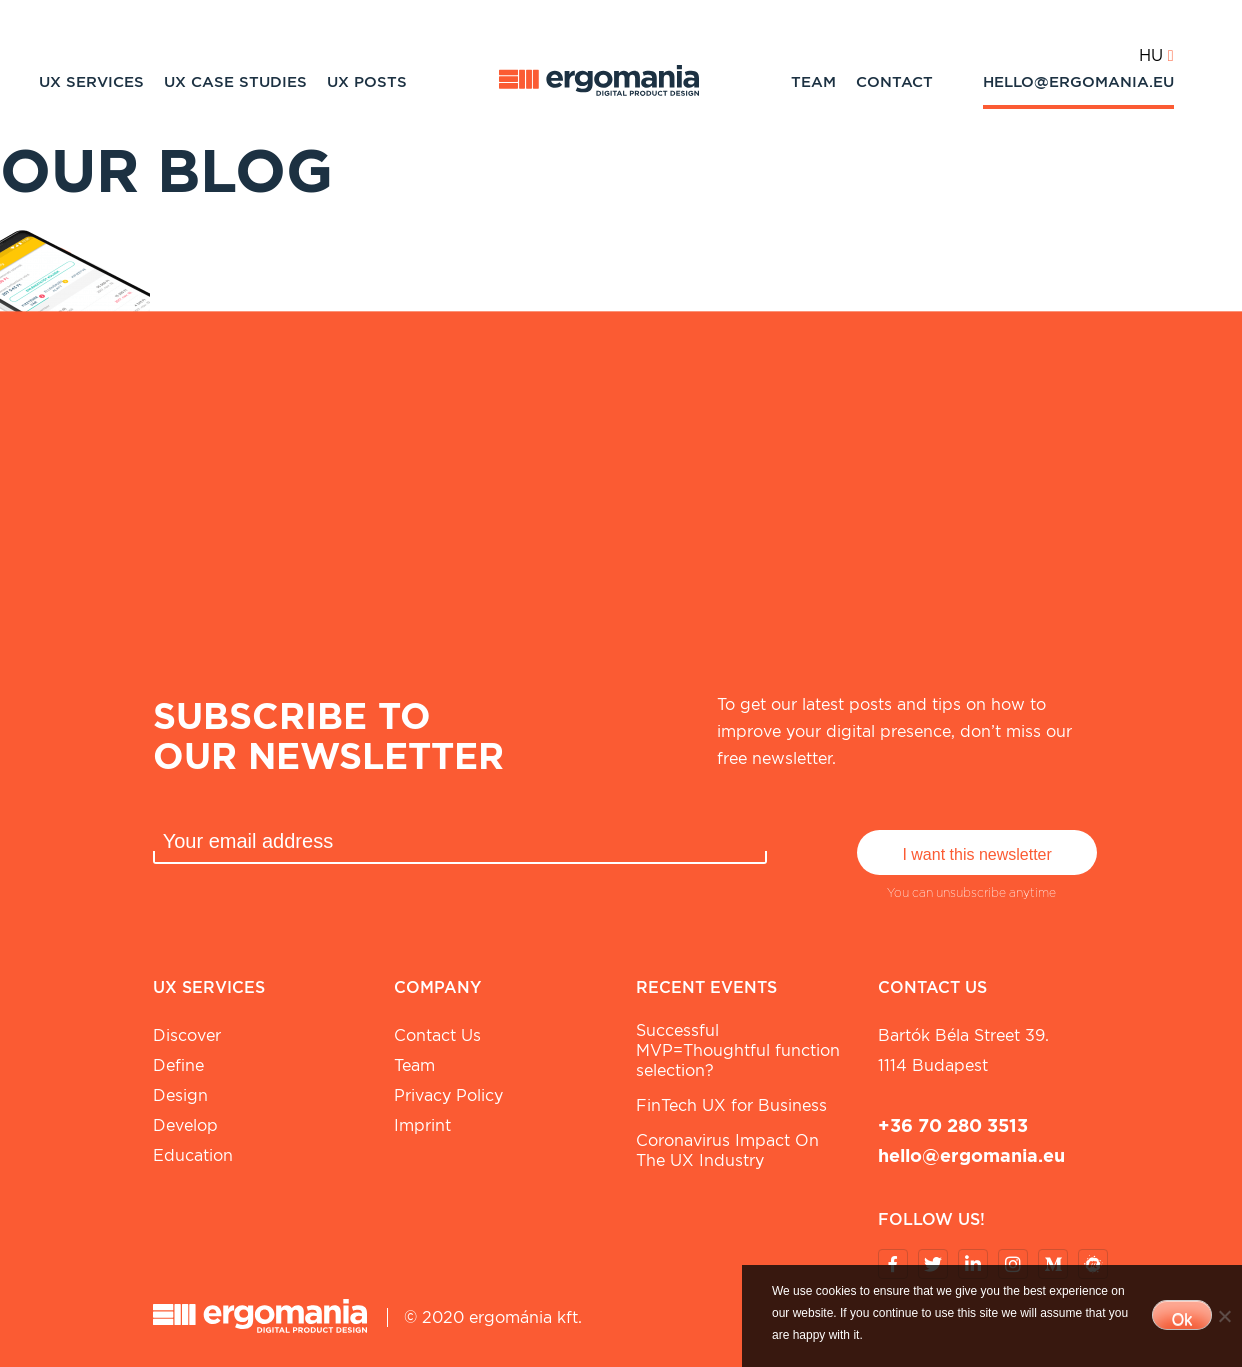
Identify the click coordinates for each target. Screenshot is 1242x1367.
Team (813, 82)
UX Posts (367, 82)
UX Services (91, 82)
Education (193, 1155)
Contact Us (437, 1035)
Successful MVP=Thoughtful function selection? (738, 1050)
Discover (187, 1035)
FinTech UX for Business (731, 1105)
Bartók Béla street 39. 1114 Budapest (963, 1050)
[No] (1224, 1316)
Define (178, 1065)
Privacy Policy (448, 1095)
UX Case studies (235, 82)
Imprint (422, 1125)
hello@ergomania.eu (1078, 82)
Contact (894, 82)
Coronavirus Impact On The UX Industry (727, 1150)
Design (180, 1095)
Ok (1182, 1319)
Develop (185, 1125)
